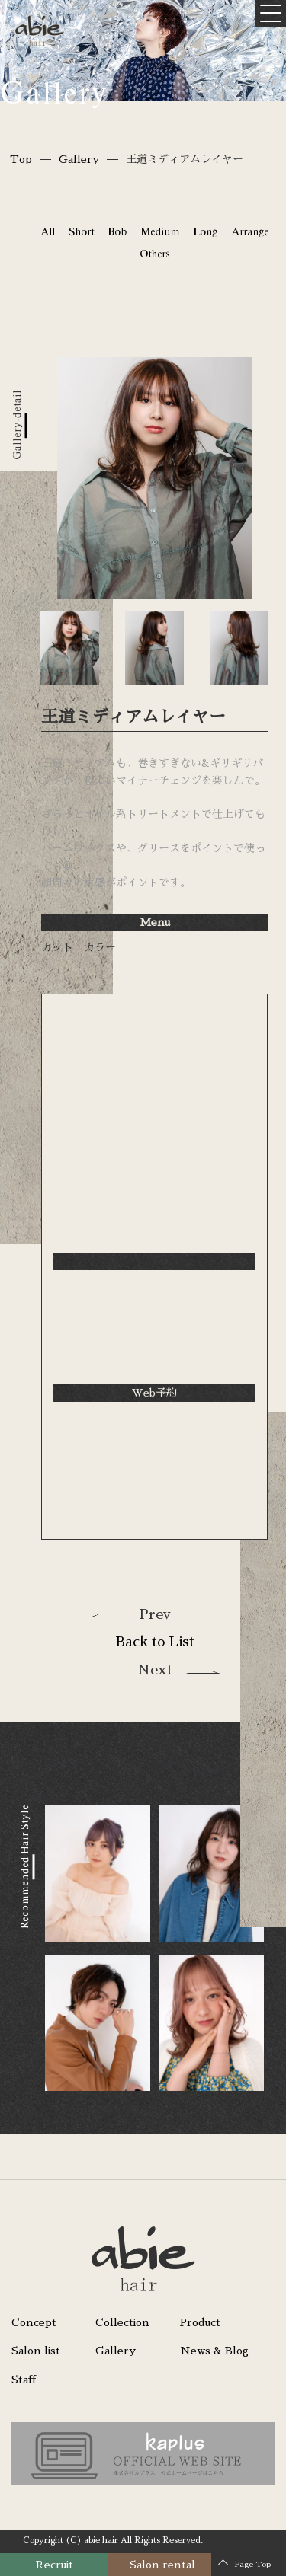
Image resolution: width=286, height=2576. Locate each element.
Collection (122, 2322)
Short (81, 231)
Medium (159, 231)
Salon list (35, 2350)
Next (154, 1670)
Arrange (249, 231)
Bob (117, 231)
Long (205, 231)
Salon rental (162, 2564)
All (47, 231)
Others (154, 253)
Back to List (154, 1642)
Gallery (79, 159)
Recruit (54, 2564)
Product (200, 2322)
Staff (23, 2379)
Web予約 (154, 1392)
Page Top (252, 2564)
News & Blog (214, 2350)
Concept (33, 2322)
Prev (155, 1614)
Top (21, 159)
